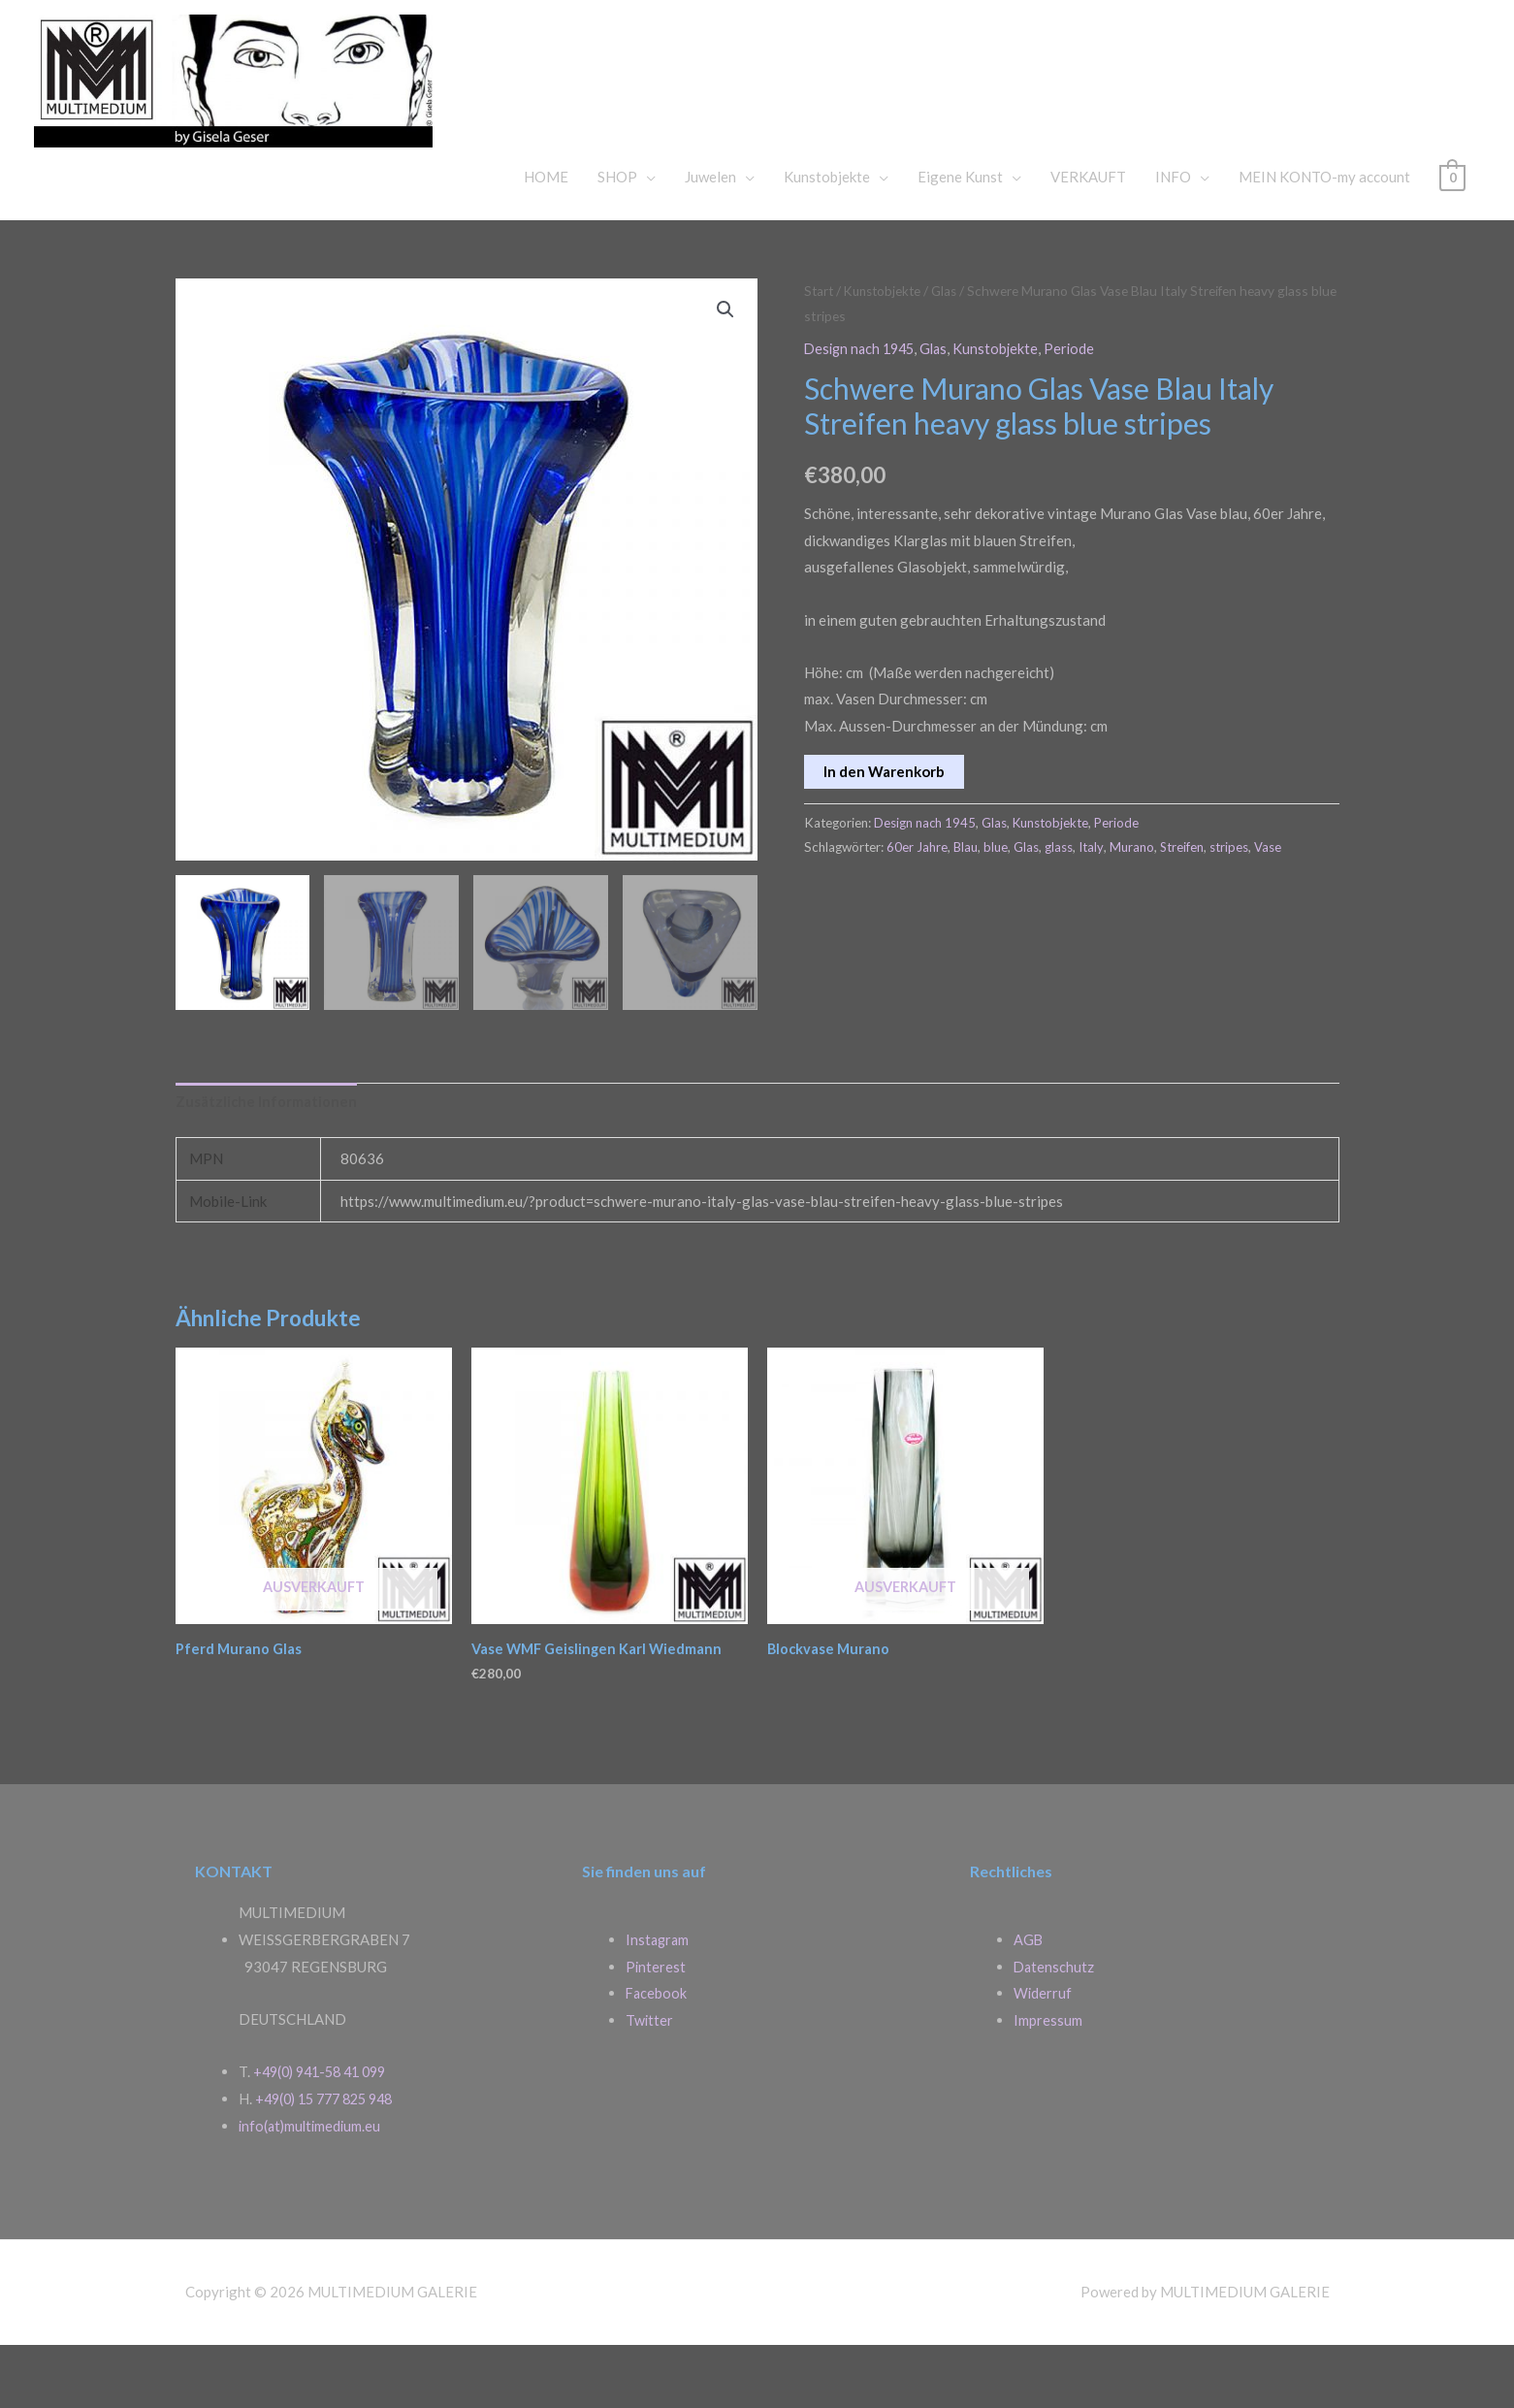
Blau (966, 908)
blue (996, 908)
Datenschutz (1055, 2029)
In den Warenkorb (884, 832)
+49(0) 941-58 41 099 (326, 2134)
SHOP (617, 237)
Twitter (650, 2083)
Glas (952, 351)
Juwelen (710, 237)
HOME (546, 237)
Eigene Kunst (960, 237)
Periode (1080, 409)
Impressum (1048, 2083)
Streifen (1183, 908)
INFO (1173, 237)
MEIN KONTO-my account (1324, 237)
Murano (1133, 908)
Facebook (657, 2057)
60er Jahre (917, 908)
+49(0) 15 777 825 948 (330, 2161)
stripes (1230, 908)
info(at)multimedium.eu (312, 2188)
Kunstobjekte (827, 237)
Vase (1269, 908)
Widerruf (1043, 2057)
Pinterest (656, 2029)
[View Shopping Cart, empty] (1452, 237)
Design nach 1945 (862, 409)
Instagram (659, 2002)
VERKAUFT (1088, 237)
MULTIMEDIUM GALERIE (828, 101)
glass (1060, 908)
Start (819, 351)
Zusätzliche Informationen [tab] (267, 1163)
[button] (725, 371)
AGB (1029, 2002)
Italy (1092, 908)
